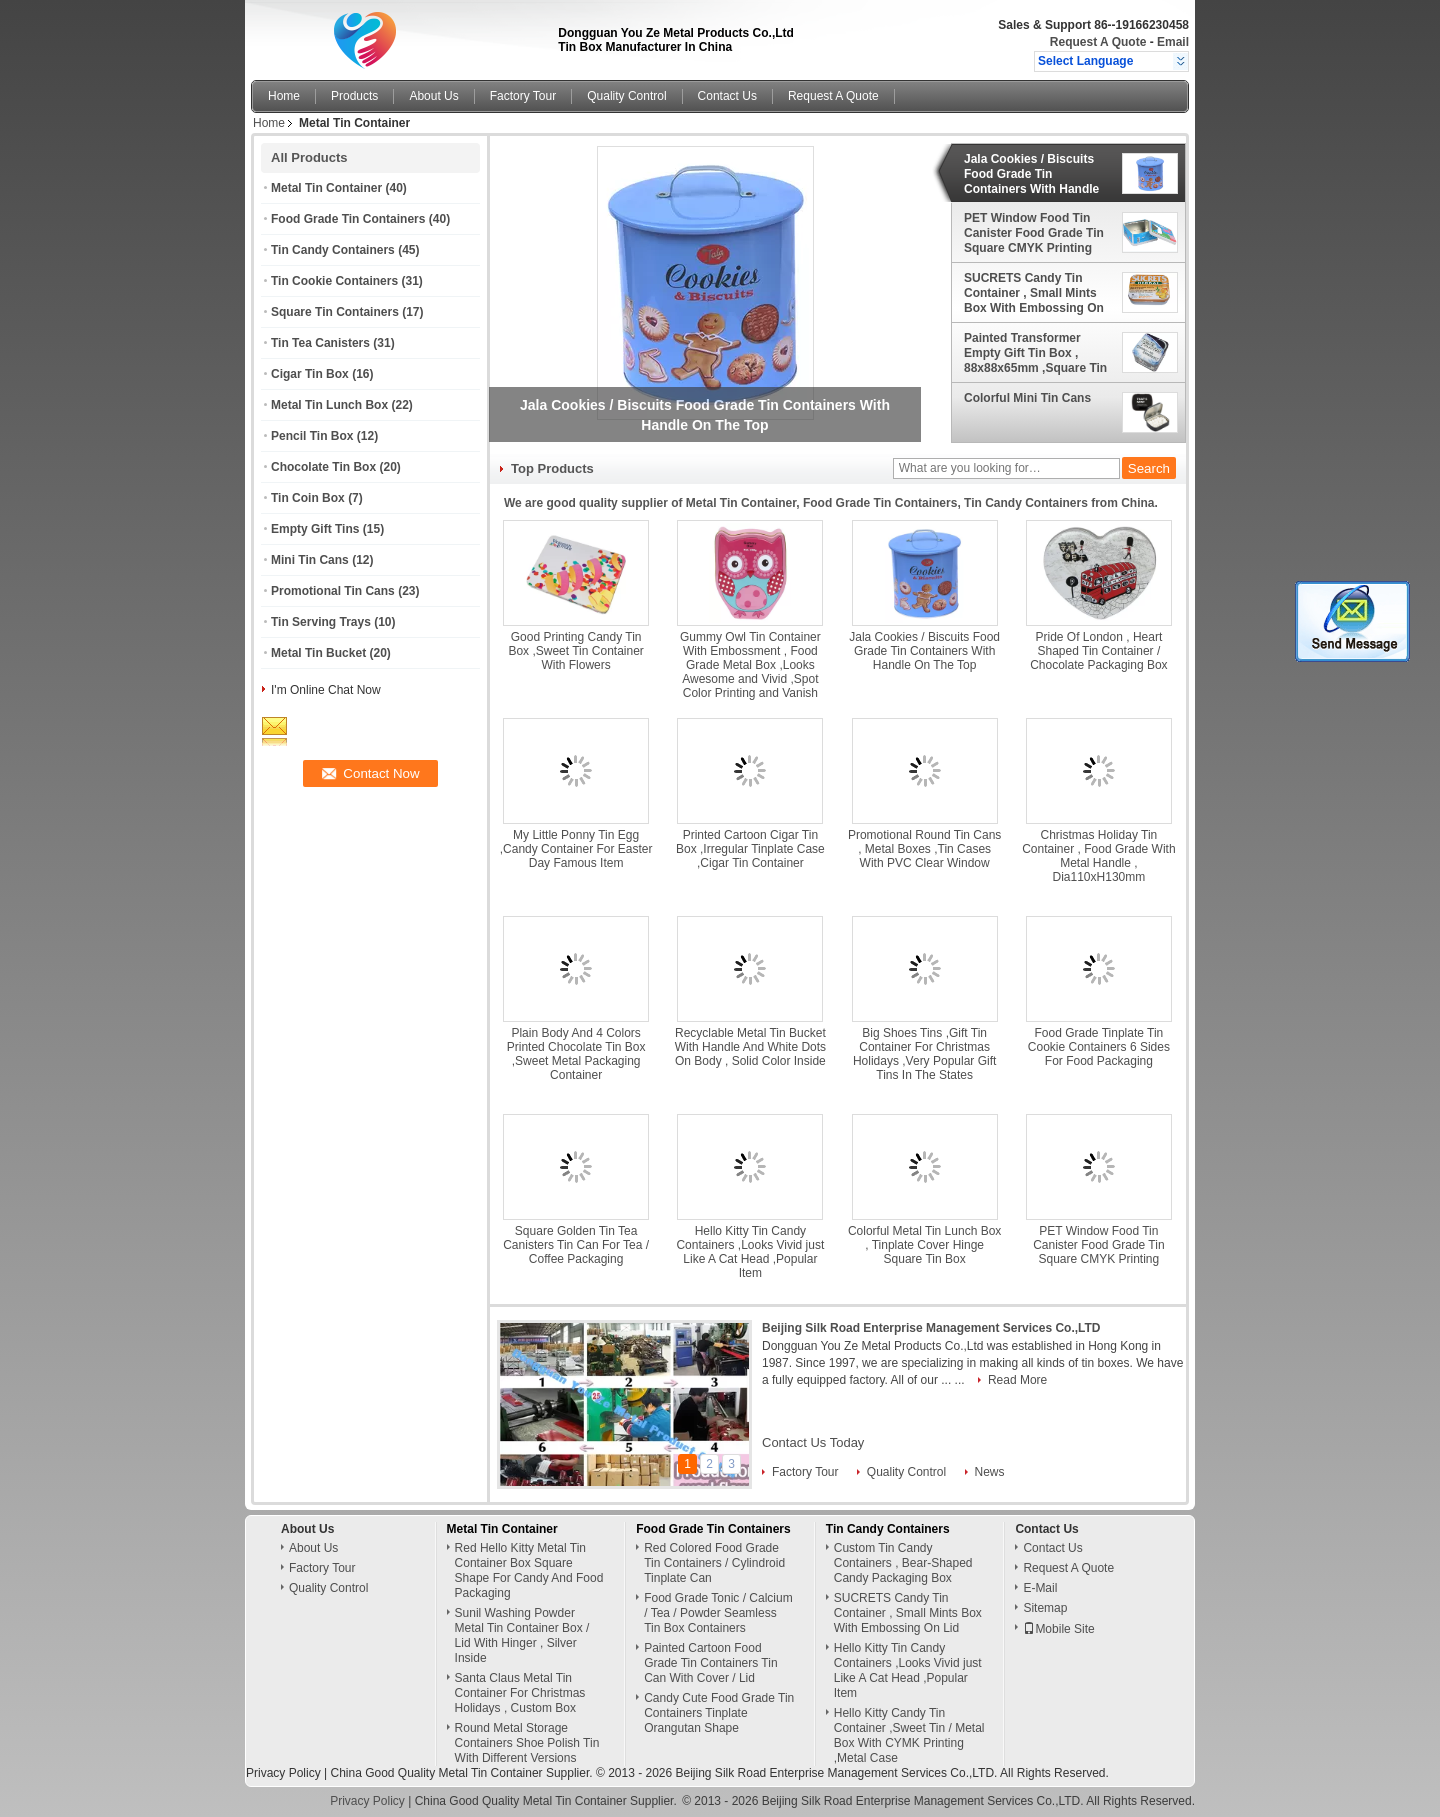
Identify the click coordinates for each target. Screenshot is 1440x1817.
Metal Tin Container (326, 188)
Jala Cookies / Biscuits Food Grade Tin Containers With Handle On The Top (1031, 174)
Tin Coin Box (308, 498)
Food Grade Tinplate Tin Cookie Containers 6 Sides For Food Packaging (1099, 1047)
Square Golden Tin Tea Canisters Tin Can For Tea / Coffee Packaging (576, 1245)
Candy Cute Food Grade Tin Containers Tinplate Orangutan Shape (719, 1713)
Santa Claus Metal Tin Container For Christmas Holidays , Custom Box (520, 1693)
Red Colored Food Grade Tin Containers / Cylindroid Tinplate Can (714, 1563)
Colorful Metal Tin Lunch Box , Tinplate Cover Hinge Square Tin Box (924, 1245)
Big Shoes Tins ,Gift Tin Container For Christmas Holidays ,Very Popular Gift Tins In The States (924, 1054)
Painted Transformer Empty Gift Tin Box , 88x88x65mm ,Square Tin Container (1035, 353)
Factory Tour (523, 96)
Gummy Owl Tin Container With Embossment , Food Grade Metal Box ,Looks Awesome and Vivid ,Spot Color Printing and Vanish (750, 665)
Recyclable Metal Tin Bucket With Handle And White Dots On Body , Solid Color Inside (750, 1047)
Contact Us (727, 96)
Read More (1017, 1380)
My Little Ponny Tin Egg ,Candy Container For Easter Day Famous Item (576, 849)
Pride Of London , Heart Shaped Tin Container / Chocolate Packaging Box (1098, 651)
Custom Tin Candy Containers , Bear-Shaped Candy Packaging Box (903, 1563)
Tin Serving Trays (321, 622)
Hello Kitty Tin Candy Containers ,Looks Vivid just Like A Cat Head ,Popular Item (750, 1252)
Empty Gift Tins (315, 529)
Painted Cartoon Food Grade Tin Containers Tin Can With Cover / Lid (710, 1663)
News (990, 1472)
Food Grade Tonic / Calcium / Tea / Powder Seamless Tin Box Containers (718, 1613)
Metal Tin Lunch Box (329, 405)
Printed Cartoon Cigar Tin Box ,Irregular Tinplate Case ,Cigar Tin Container (750, 849)
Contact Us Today (813, 1442)
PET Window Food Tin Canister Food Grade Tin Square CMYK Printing (1034, 233)
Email (1173, 42)
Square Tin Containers (335, 312)
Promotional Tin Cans (333, 591)
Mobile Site (1058, 1629)
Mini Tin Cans (310, 560)
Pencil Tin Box (312, 436)
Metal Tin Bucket (318, 653)
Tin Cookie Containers (334, 281)
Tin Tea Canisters (320, 343)
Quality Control (626, 96)
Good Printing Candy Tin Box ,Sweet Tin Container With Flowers (575, 651)
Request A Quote (1098, 42)
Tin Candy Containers (333, 250)
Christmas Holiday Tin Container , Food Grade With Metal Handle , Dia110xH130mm (1098, 856)
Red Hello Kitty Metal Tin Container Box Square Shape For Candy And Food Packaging (529, 1570)
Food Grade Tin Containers (348, 219)
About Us (433, 96)
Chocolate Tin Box (323, 467)
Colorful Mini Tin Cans (1027, 398)
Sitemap (1045, 1608)
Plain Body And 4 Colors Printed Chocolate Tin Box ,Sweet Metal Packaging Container (576, 1054)
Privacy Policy (283, 1773)
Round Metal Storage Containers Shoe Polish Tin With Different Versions (527, 1743)
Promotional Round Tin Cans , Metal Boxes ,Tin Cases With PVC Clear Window (924, 849)
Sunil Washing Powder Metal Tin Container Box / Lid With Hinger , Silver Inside (522, 1635)
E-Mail (1040, 1588)
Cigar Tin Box (310, 374)
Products (354, 96)
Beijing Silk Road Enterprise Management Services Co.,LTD (931, 1328)
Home (284, 96)
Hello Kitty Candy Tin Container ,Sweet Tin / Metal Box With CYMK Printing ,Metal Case (909, 1735)
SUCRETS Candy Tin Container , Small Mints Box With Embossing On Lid (1034, 293)
